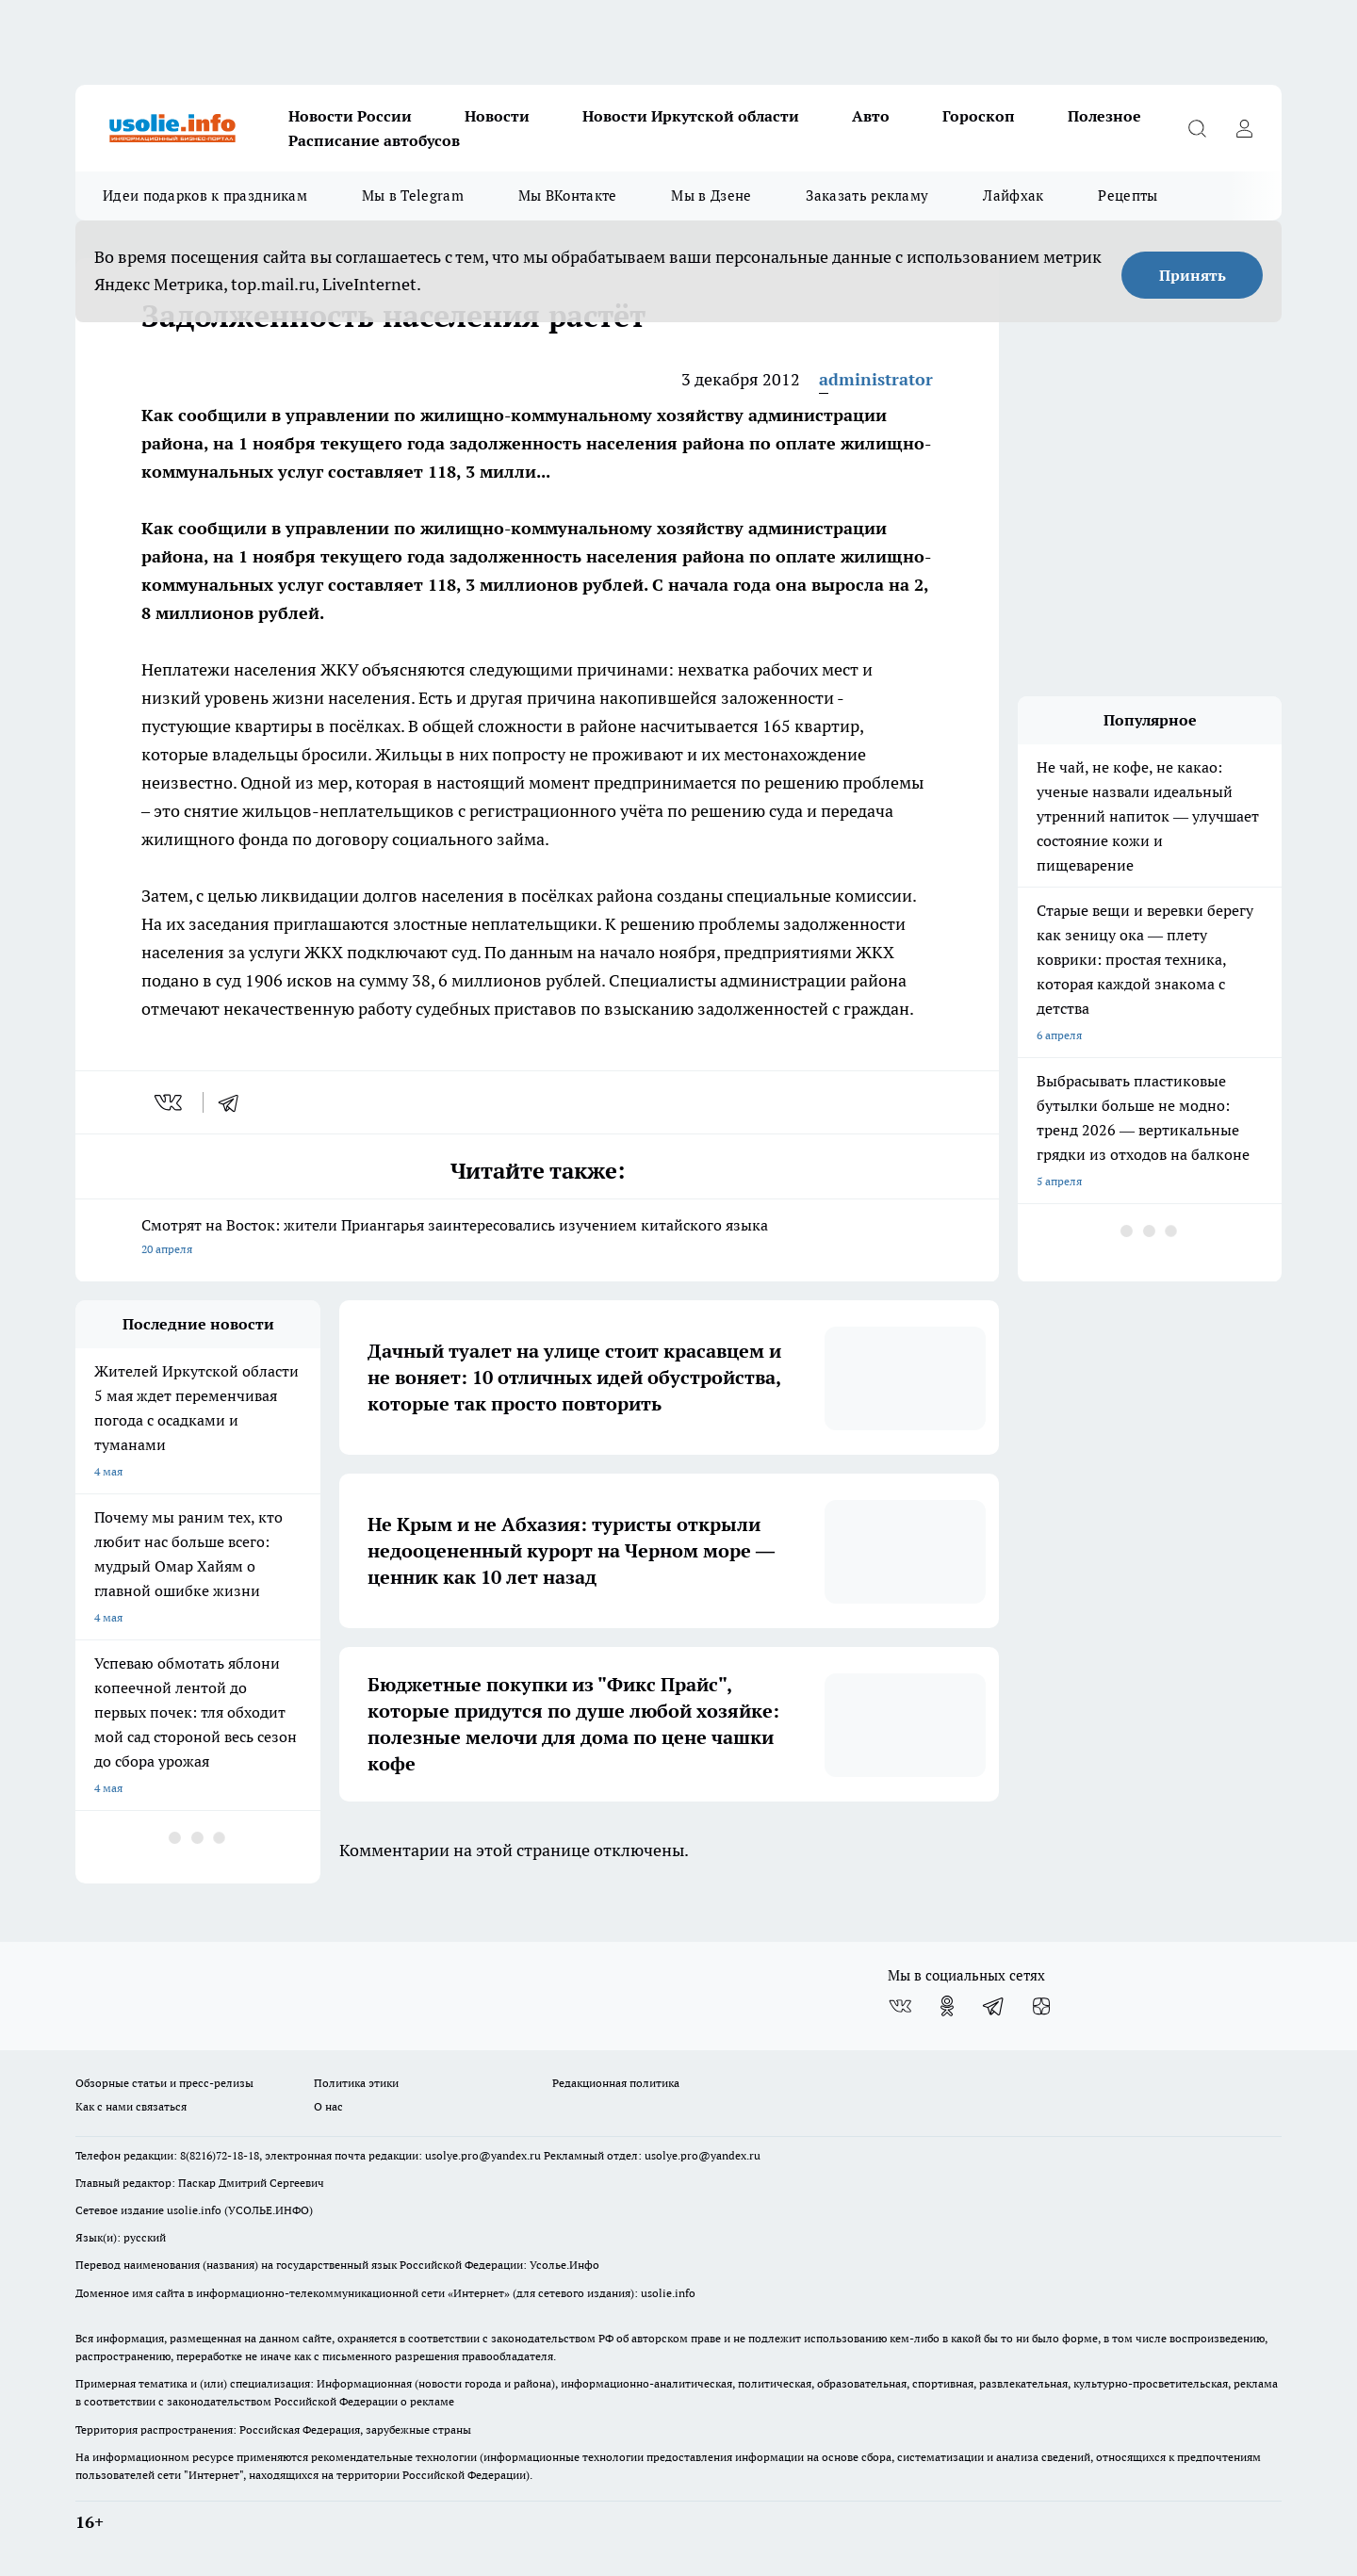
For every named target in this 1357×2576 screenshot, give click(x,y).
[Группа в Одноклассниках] (947, 2006)
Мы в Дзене (711, 195)
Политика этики (356, 2083)
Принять (1192, 275)
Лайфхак (1013, 195)
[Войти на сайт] (1244, 128)
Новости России (350, 115)
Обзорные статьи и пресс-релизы (164, 2083)
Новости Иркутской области (690, 115)
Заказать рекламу (867, 195)
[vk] (170, 1102)
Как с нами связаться (131, 2106)
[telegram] (234, 1102)
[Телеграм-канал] (994, 2006)
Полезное (1104, 115)
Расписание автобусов (374, 140)
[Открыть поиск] (1197, 128)
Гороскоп (978, 115)
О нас (328, 2106)
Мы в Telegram (413, 195)
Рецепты (1127, 195)
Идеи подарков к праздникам (205, 195)
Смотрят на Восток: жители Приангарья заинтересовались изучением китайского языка (537, 1238)
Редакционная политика (615, 2083)
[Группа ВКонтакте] (900, 2006)
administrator (876, 379)
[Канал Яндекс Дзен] (1041, 2006)
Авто (871, 115)
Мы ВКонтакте (567, 195)
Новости (497, 115)
